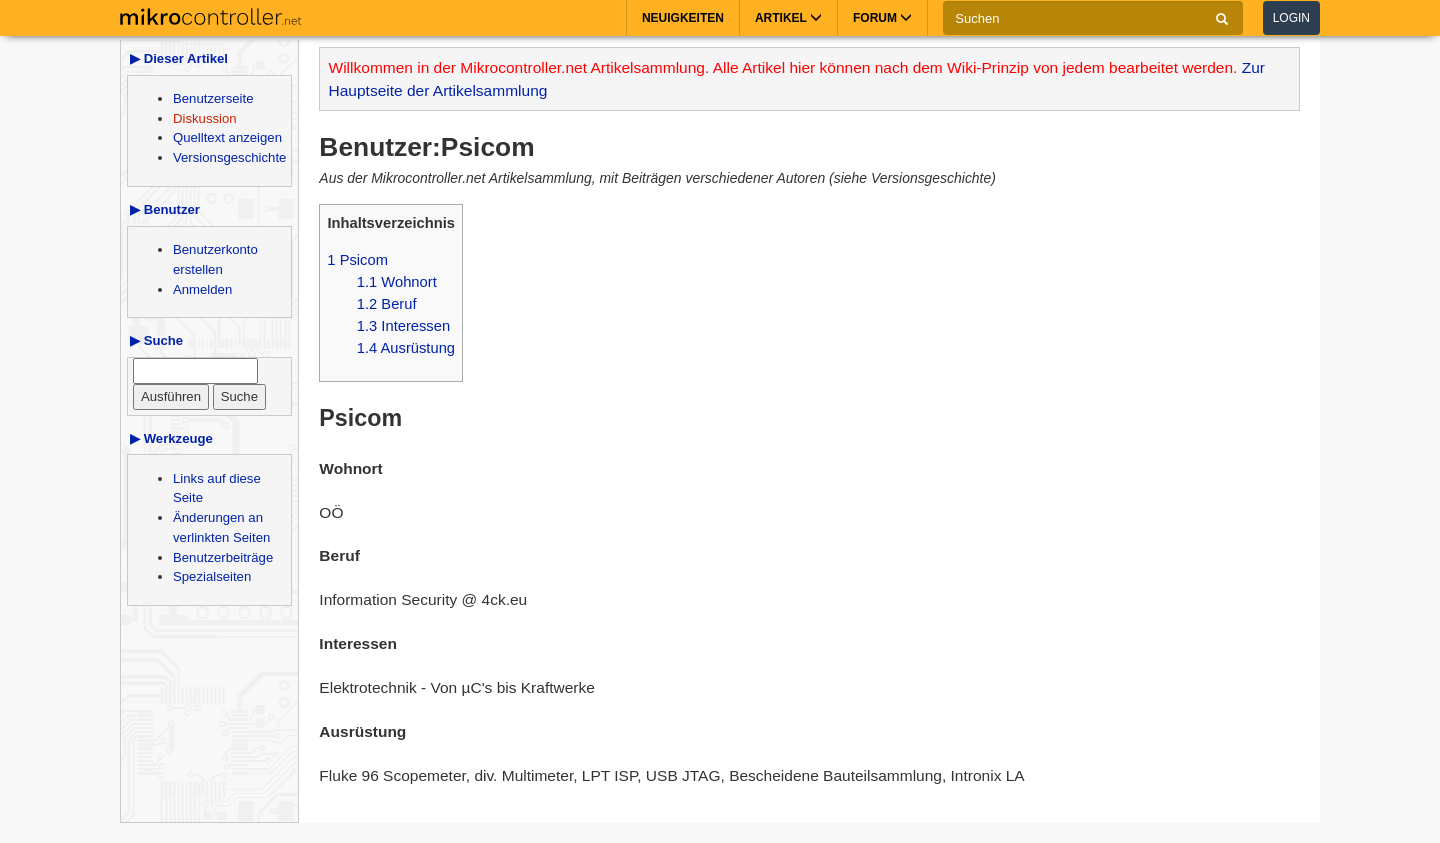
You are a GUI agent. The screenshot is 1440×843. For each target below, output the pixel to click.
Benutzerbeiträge (223, 557)
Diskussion (205, 118)
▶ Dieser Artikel (179, 58)
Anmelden (202, 289)
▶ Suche (156, 340)
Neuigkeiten (683, 18)
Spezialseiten (212, 576)
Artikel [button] (788, 18)
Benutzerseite (213, 98)
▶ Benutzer (165, 209)
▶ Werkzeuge (171, 438)
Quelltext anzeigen (227, 137)
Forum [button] (882, 18)
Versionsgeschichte (229, 157)
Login (1291, 18)
